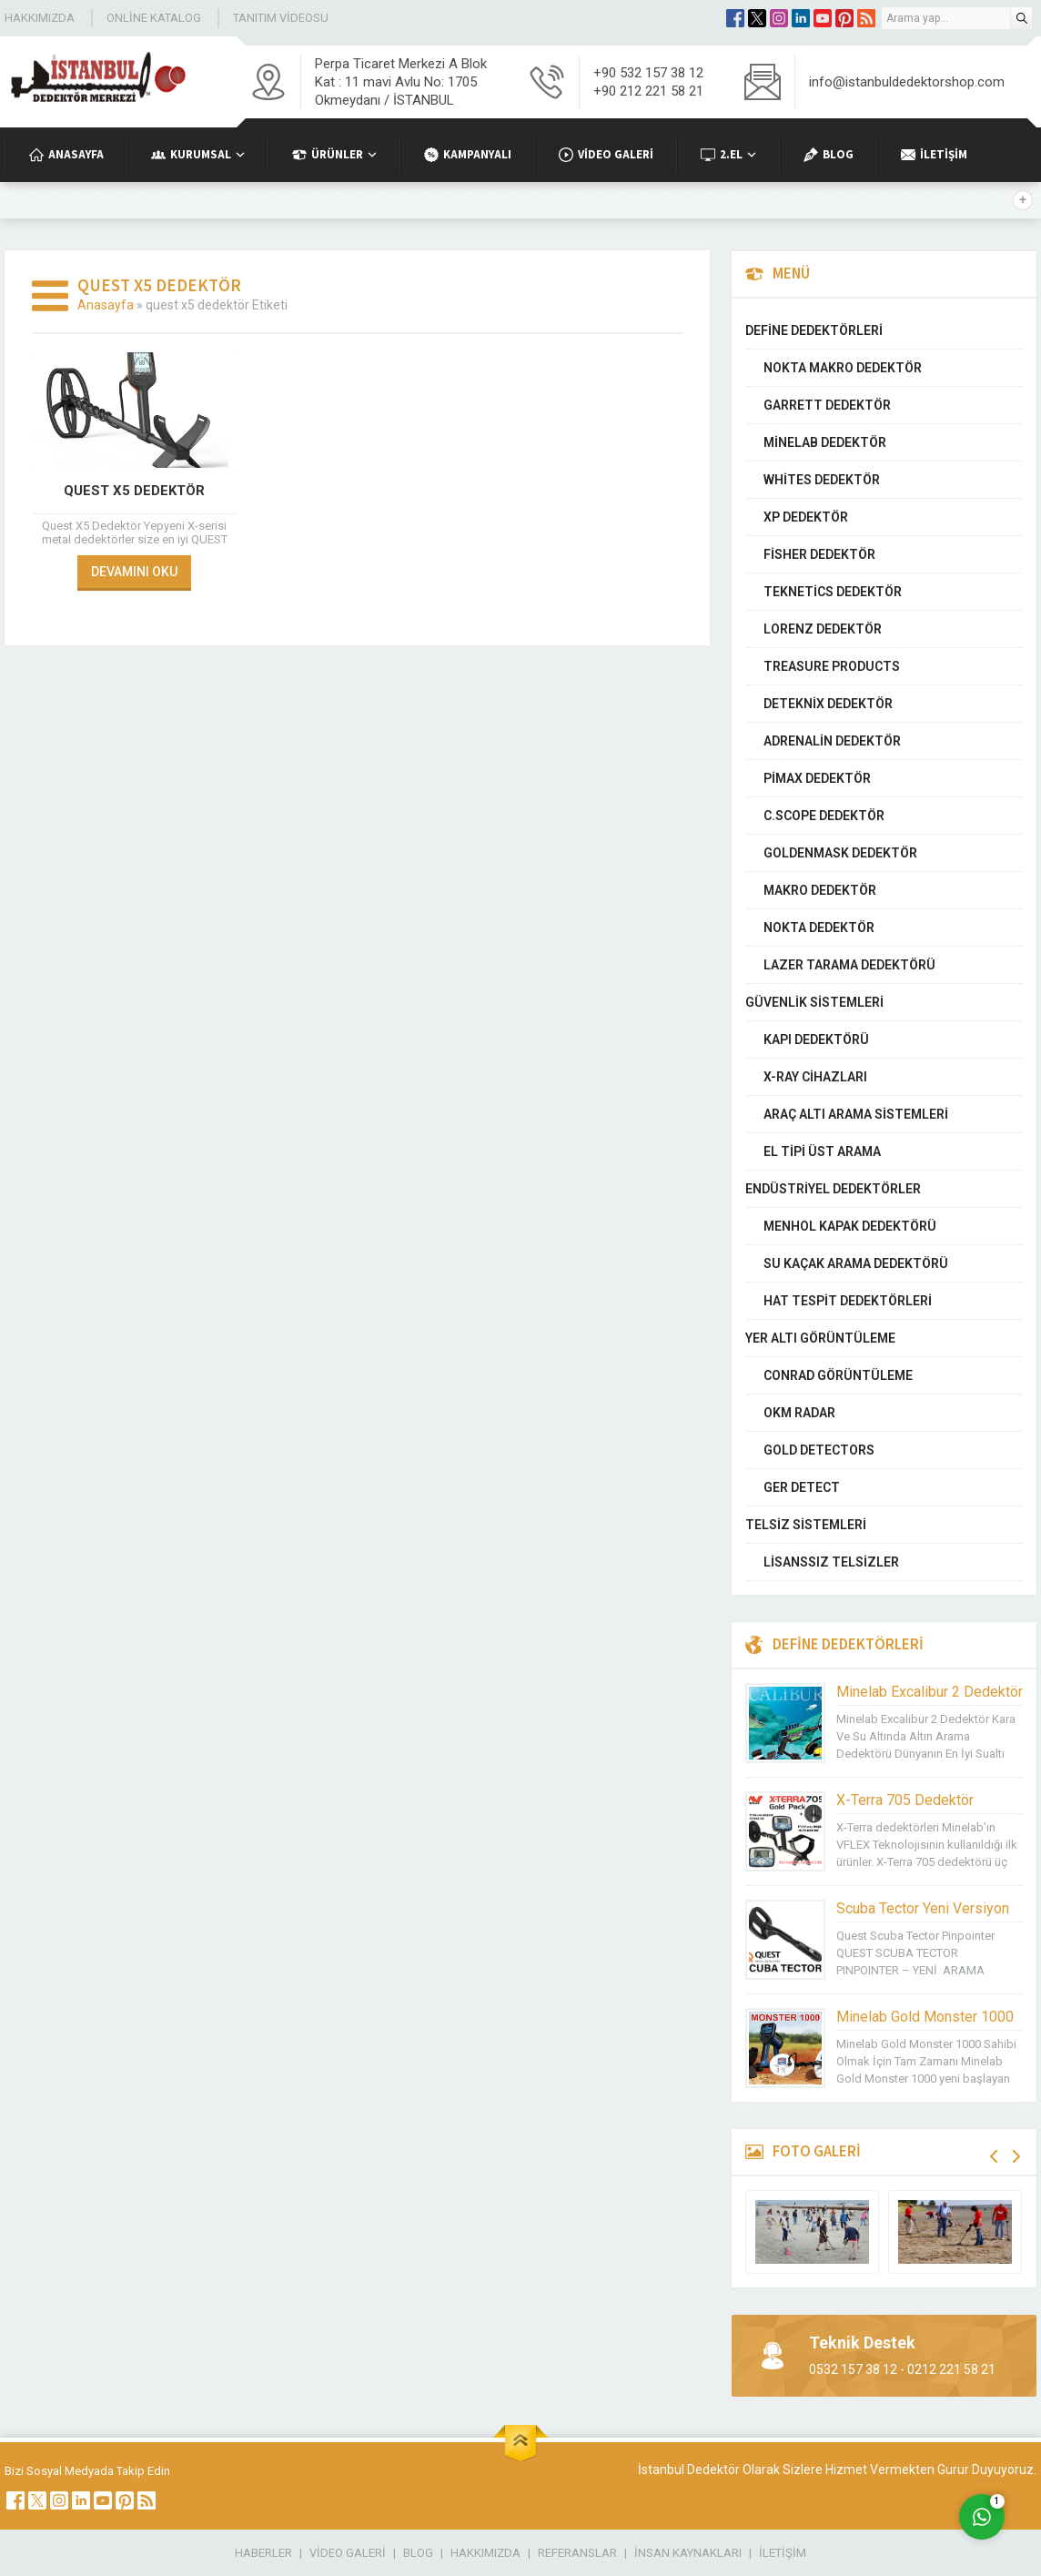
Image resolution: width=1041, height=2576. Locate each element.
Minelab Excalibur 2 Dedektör (929, 1691)
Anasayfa (105, 305)
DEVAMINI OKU (134, 571)
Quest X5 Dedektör (134, 490)
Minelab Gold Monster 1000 (925, 2016)
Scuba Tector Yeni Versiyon (922, 1908)
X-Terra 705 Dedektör (905, 1800)
